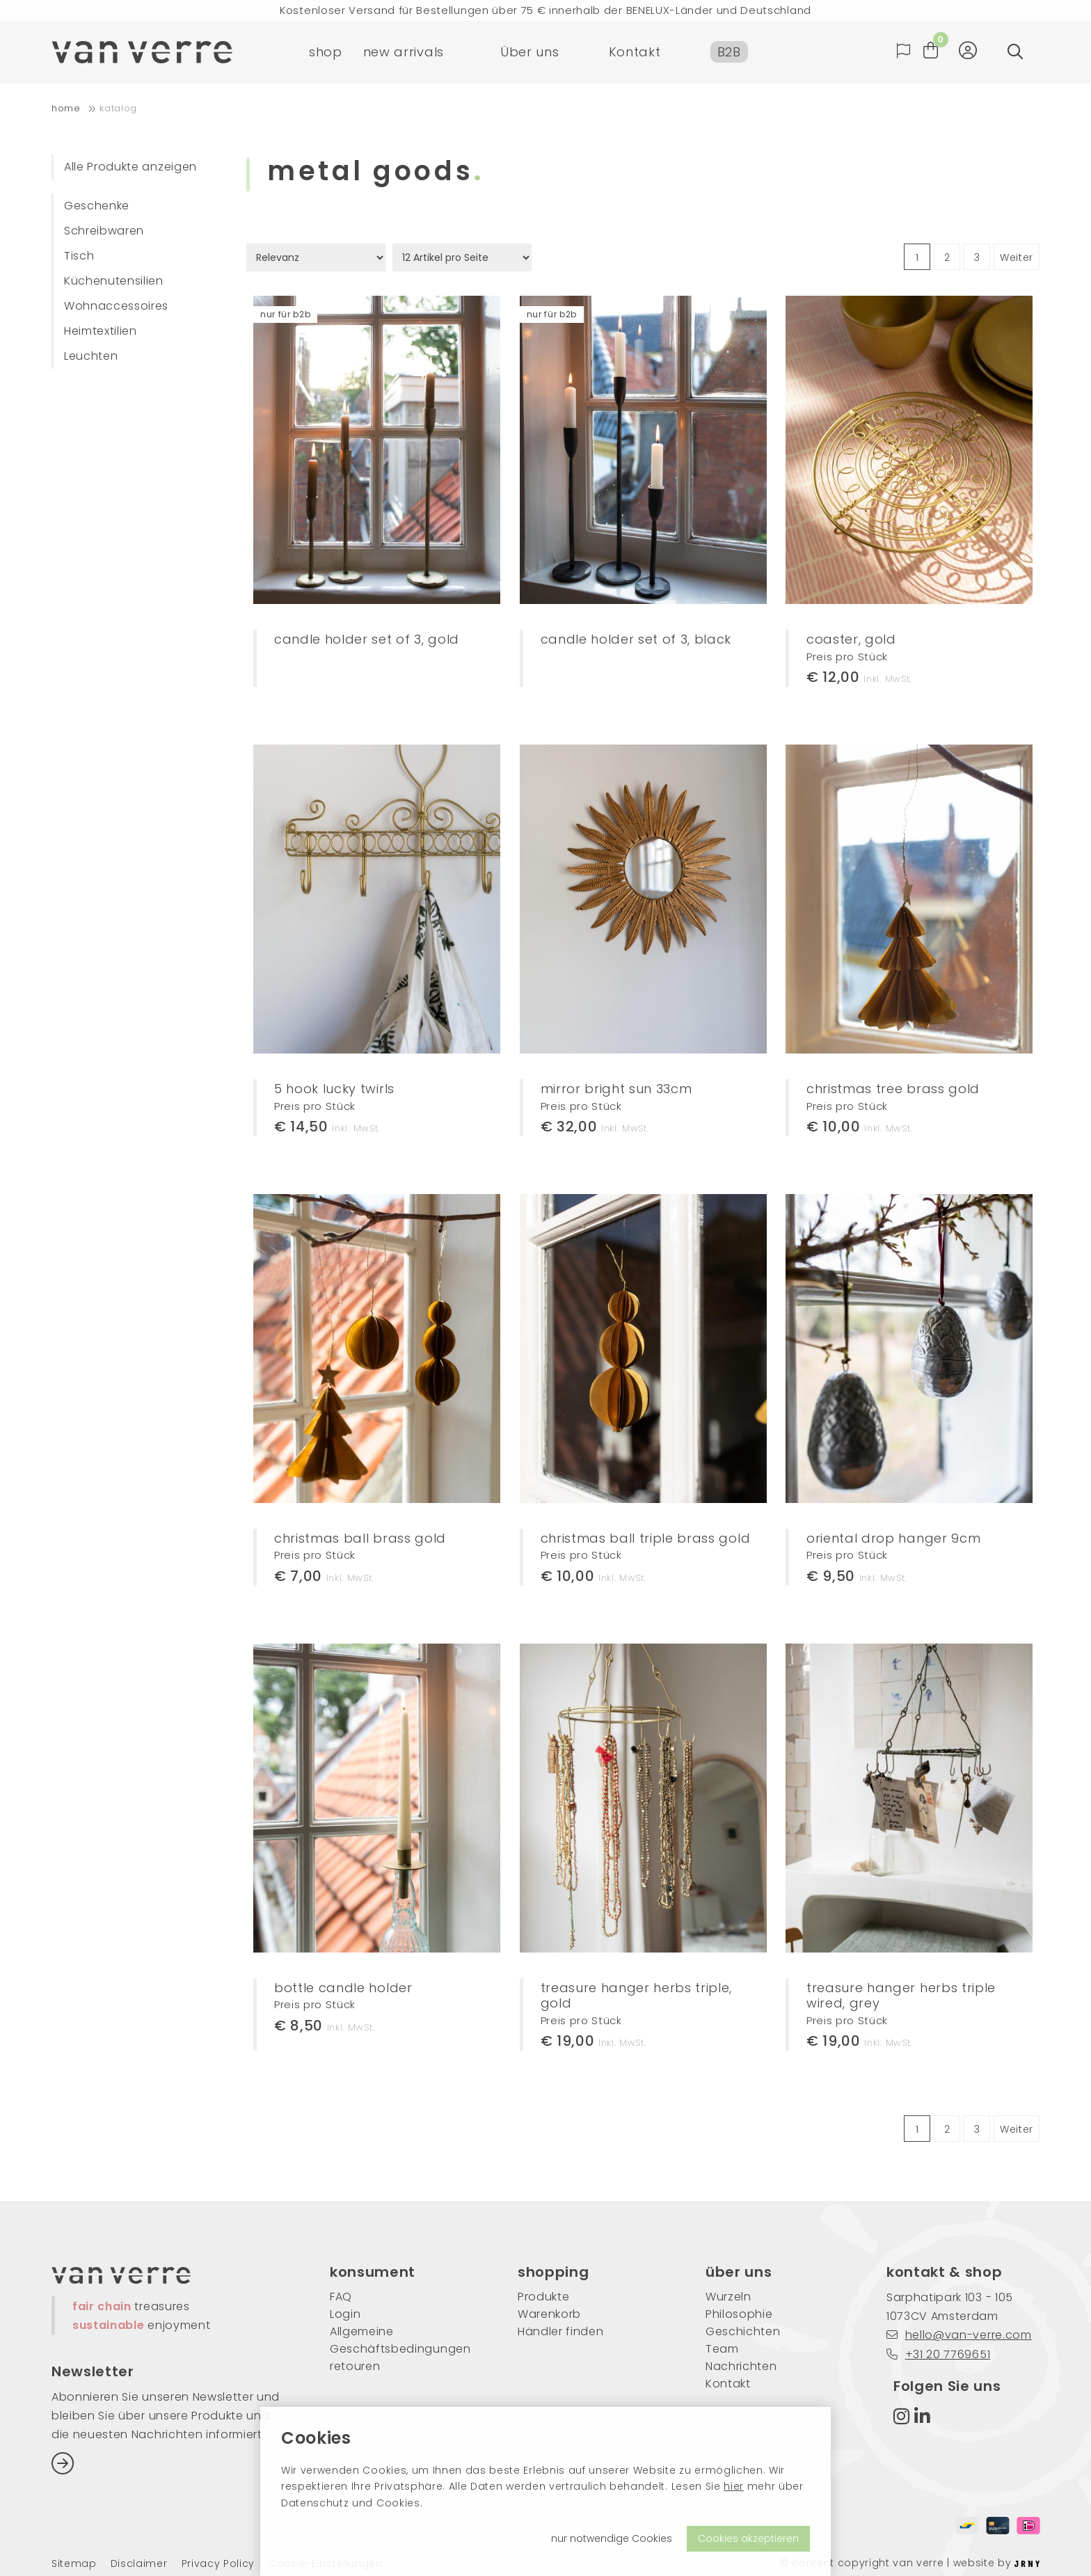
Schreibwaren (104, 231)
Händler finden (561, 2331)
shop (325, 52)
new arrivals (403, 52)
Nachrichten (741, 2366)
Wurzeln (728, 2297)
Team (722, 2349)
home (66, 108)
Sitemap (74, 2564)
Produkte (543, 2297)
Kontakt (635, 52)
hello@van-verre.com (959, 2335)
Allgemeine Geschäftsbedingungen (400, 2340)
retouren (355, 2366)
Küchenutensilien (114, 281)
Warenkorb (549, 2314)
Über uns (529, 52)
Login (345, 2314)
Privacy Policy (218, 2564)
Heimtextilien (100, 331)
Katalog (118, 108)
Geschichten (743, 2331)
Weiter (1016, 257)
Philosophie (739, 2314)
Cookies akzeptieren (748, 2538)
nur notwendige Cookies (611, 2538)
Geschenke (96, 206)
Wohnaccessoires (116, 306)
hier (734, 2486)
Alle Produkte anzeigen (130, 167)
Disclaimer (139, 2564)
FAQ (341, 2297)
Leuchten (91, 356)
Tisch (79, 256)
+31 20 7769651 (938, 2354)
